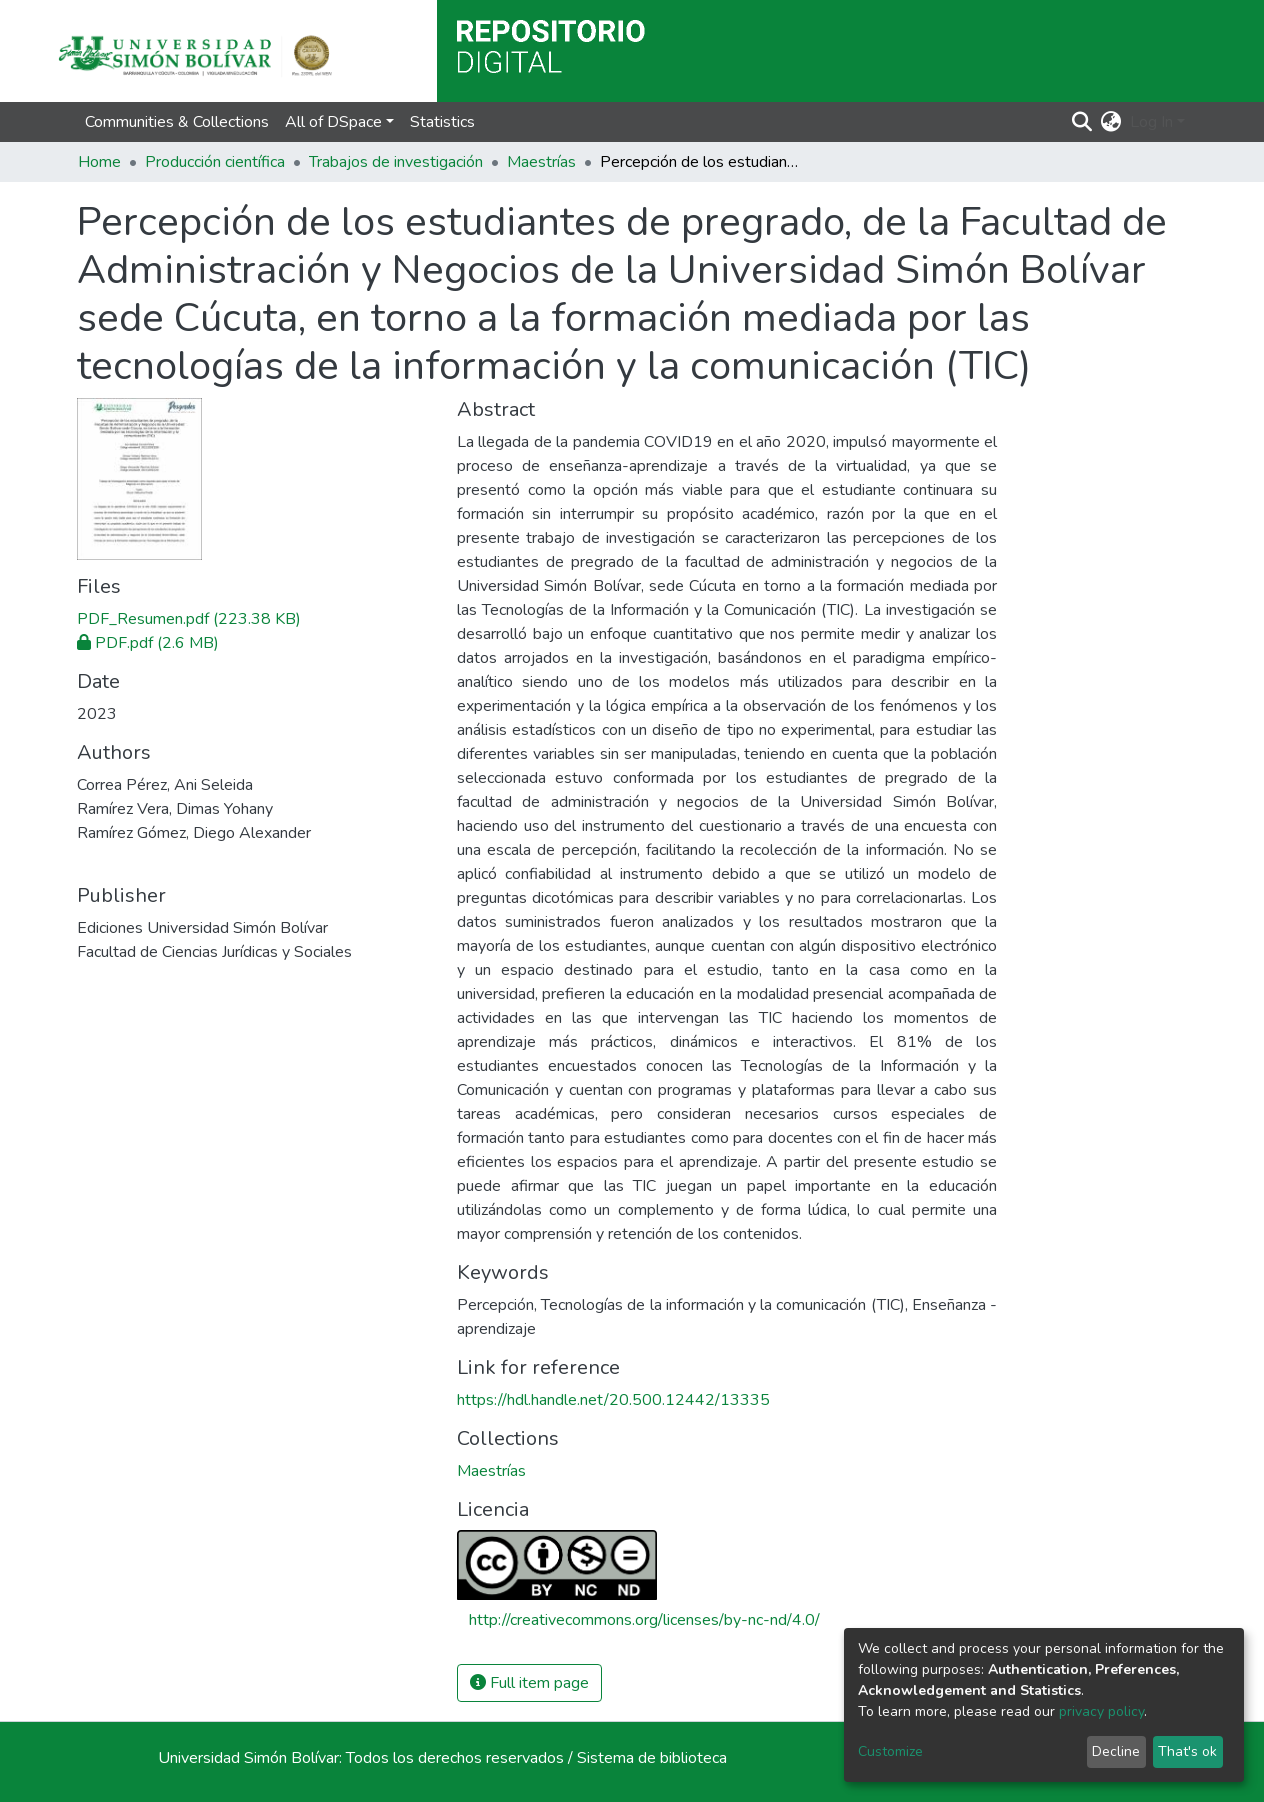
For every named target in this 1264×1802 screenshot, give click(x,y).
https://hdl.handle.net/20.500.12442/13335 (613, 1400)
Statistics (442, 122)
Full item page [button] (529, 1683)
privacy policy (1101, 1711)
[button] (1111, 122)
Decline (1116, 1751)
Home (99, 162)
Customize (890, 1751)
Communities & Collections (177, 122)
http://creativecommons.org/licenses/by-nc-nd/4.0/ (644, 1620)
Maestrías (541, 162)
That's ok (1187, 1751)
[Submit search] (1082, 122)
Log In (1151, 122)
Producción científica (215, 162)
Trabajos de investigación (396, 162)
